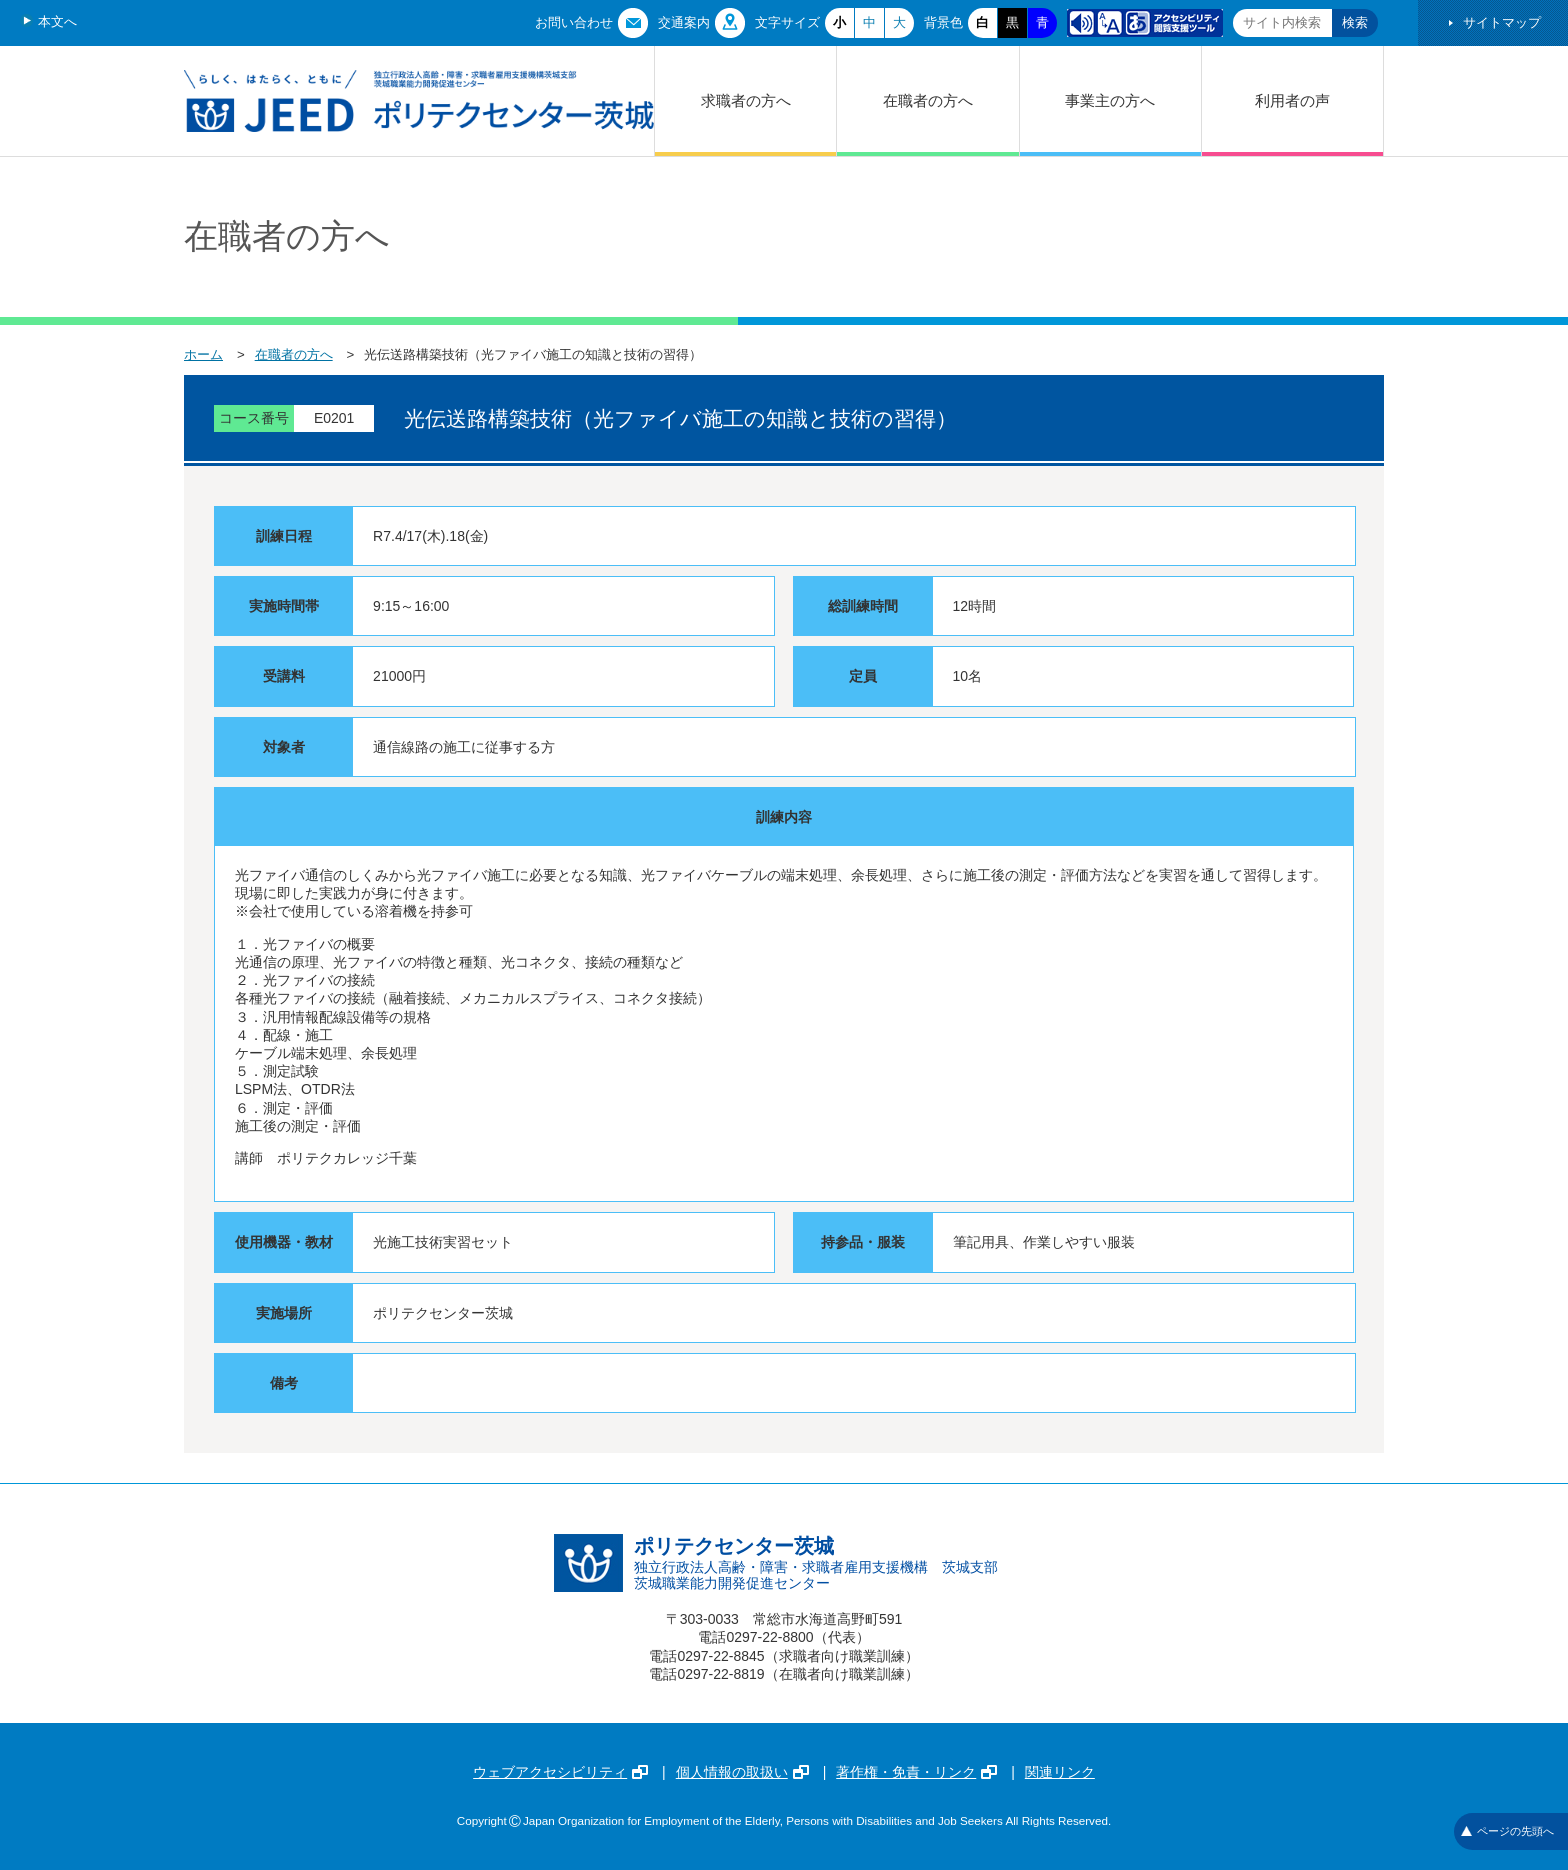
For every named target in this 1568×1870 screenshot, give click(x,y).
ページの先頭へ (1507, 1831)
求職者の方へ (746, 100)
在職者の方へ (928, 100)
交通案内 (684, 22)
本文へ (57, 21)
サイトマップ (1502, 22)
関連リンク (1060, 1772)
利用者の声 (1292, 100)
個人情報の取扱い (742, 1772)
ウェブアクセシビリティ (560, 1772)
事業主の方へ (1110, 100)
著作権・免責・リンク (916, 1772)
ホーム (203, 354)
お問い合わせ (574, 22)
